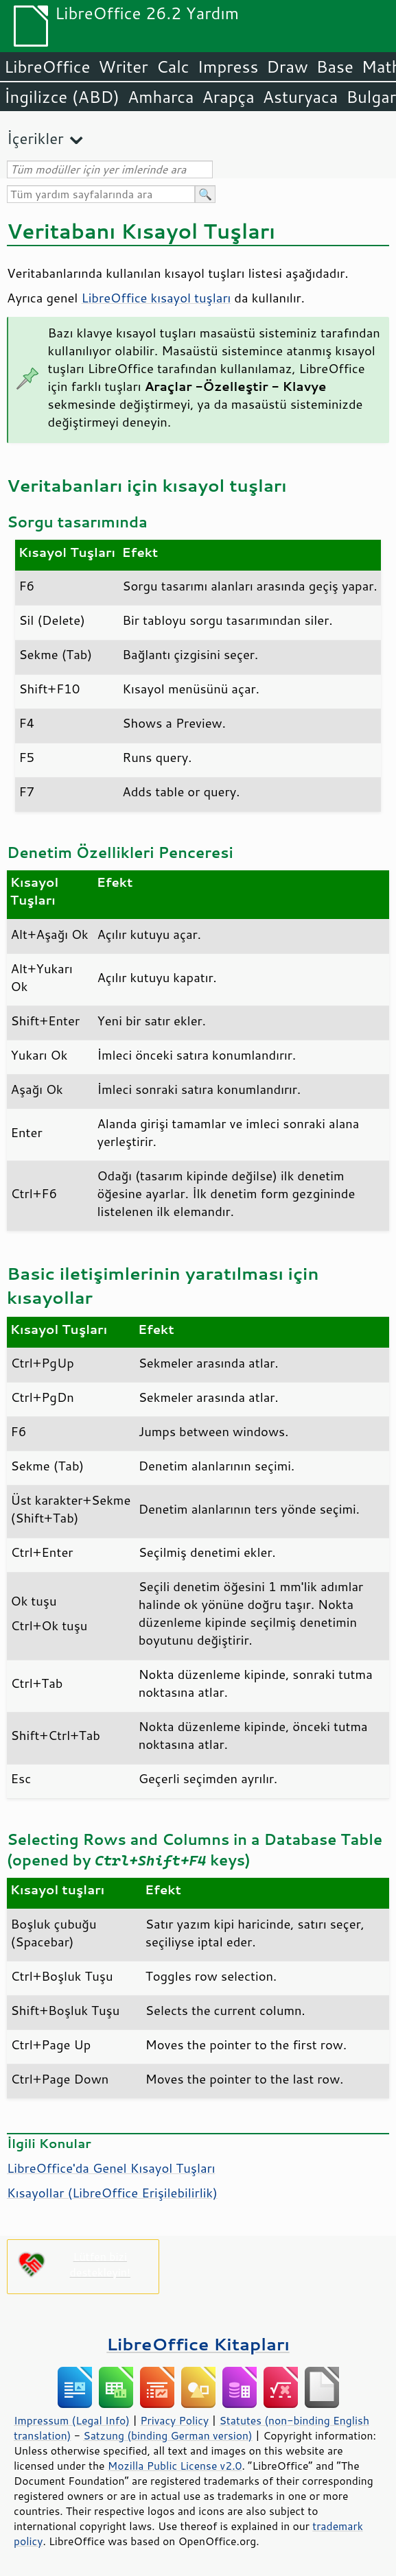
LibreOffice (47, 66)
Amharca (161, 96)
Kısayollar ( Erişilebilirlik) (112, 2193)
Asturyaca (300, 96)
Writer (123, 66)
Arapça (228, 96)
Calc (172, 66)
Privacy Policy (174, 2420)
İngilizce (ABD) (61, 96)
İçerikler (35, 138)
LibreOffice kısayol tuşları (156, 298)
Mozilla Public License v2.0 (175, 2465)
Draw (286, 66)
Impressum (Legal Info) (72, 2420)
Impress (228, 66)
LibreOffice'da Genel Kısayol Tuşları (111, 2168)
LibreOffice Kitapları (198, 2344)
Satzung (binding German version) (168, 2435)
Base (334, 66)
